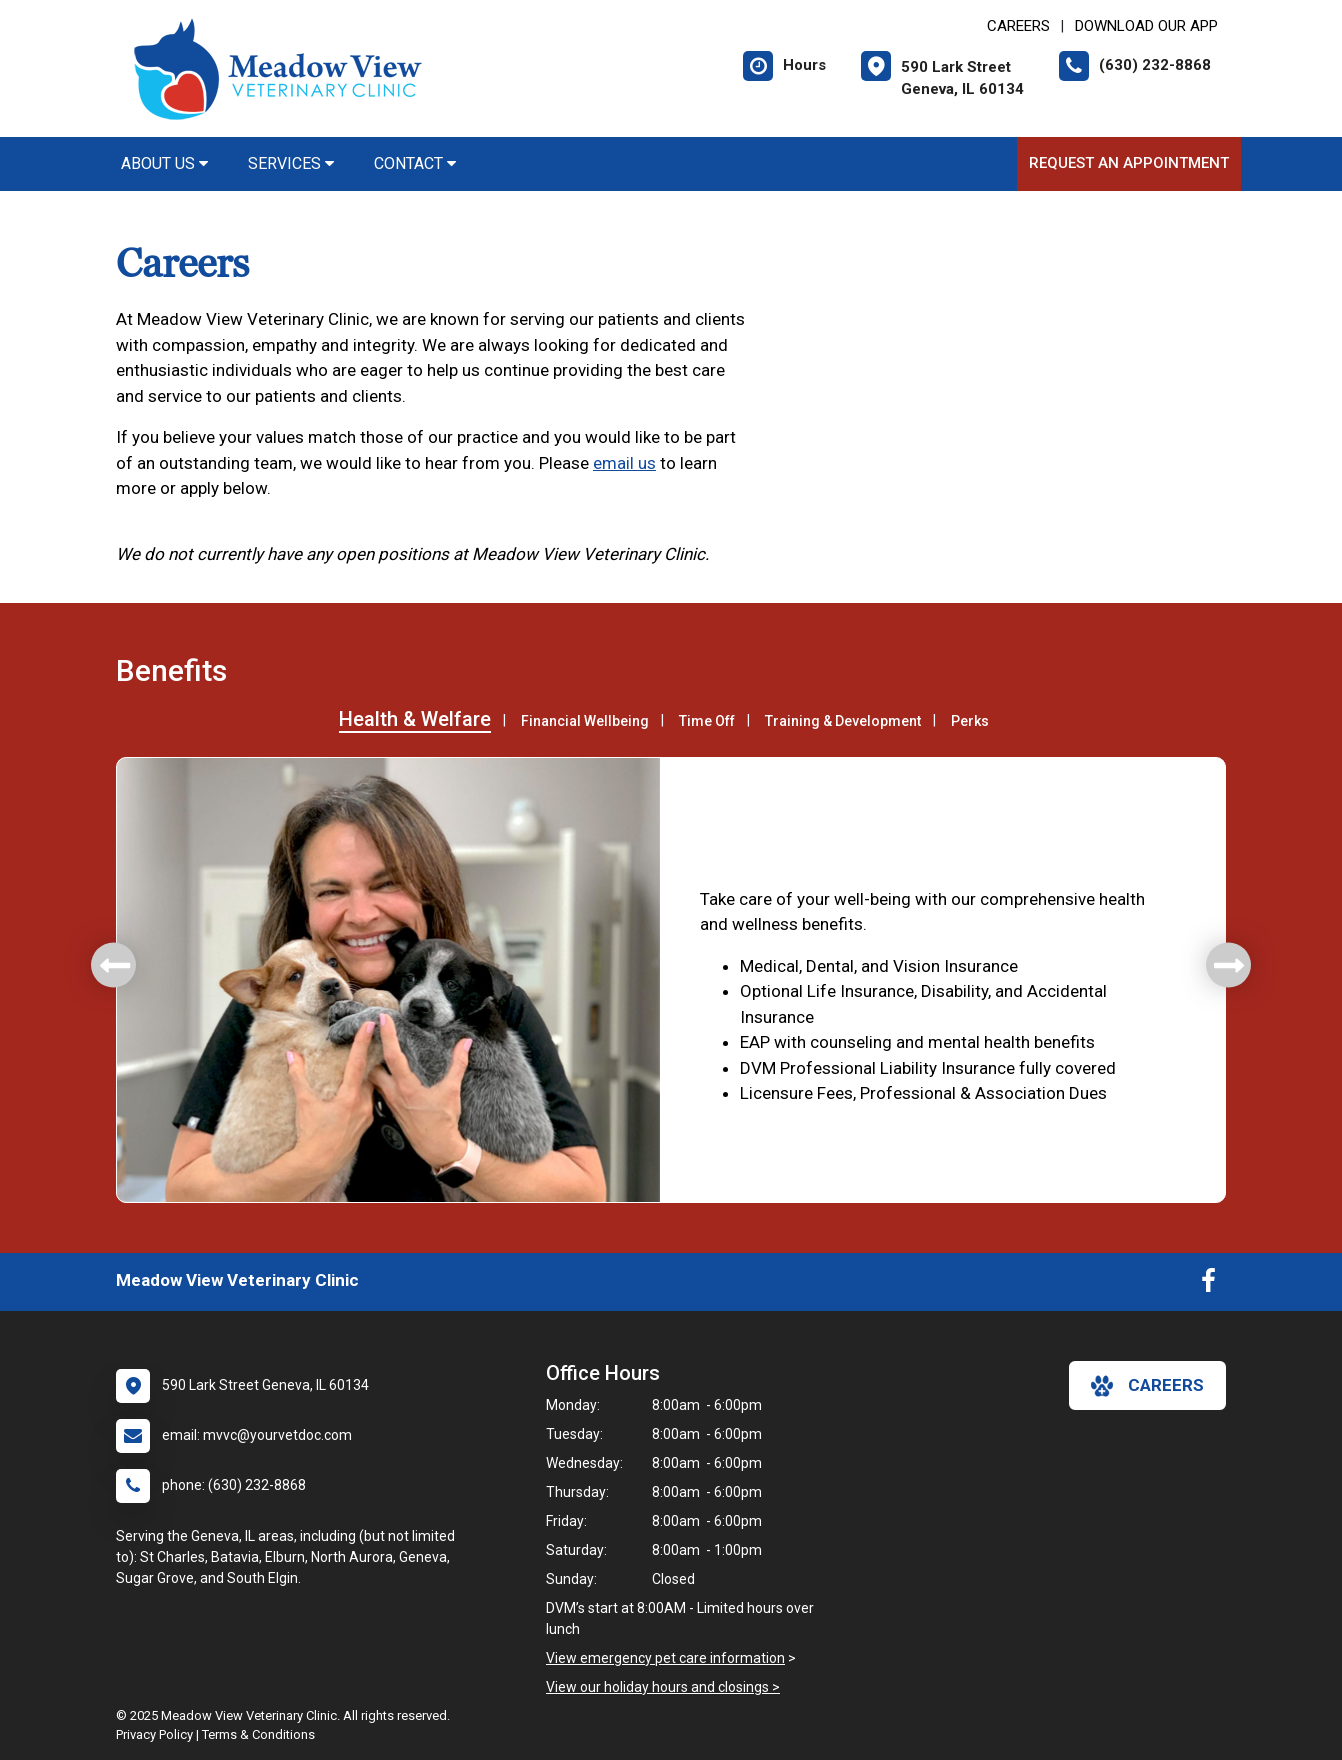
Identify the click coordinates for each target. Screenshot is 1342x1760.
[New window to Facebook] (1208, 1285)
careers (1147, 1386)
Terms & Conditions (258, 1734)
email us (624, 463)
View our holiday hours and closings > (663, 1687)
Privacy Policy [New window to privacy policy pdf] (154, 1734)
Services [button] (291, 163)
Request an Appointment (1129, 163)
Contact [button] (415, 163)
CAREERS (1018, 26)
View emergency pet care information (665, 1658)
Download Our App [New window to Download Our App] (1146, 26)
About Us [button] (164, 163)
